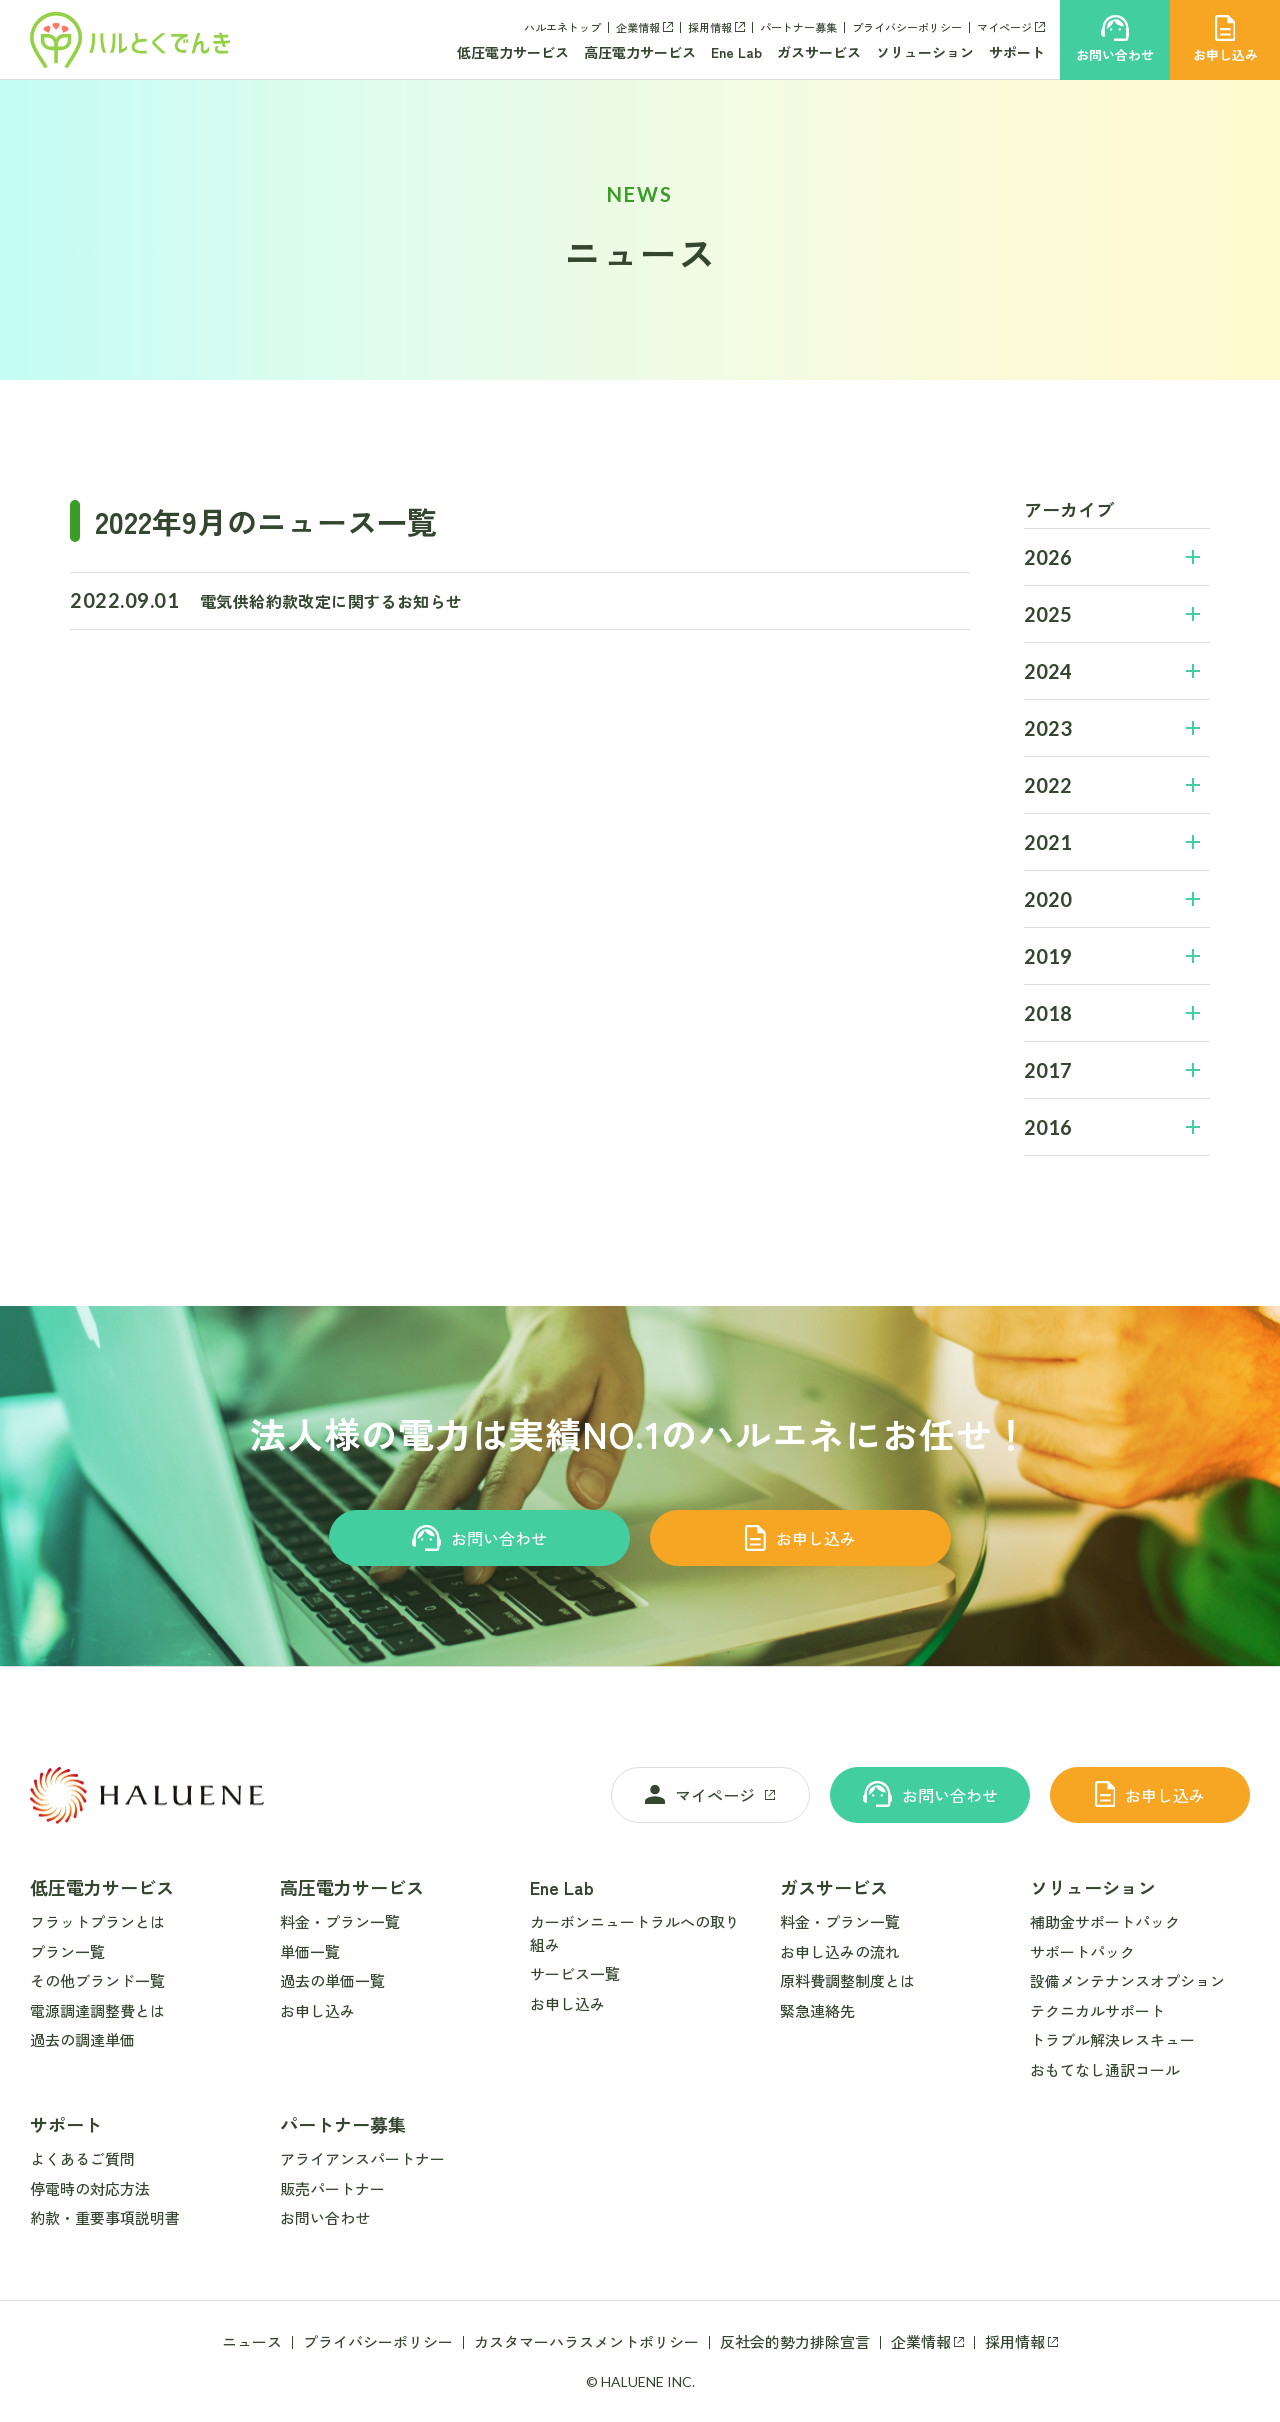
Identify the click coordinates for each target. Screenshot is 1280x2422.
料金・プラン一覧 (340, 1921)
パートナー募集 (798, 27)
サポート (1017, 52)
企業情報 (638, 27)
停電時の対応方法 (90, 2188)
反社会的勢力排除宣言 (795, 2341)
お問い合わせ (479, 1538)
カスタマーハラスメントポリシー (586, 2341)
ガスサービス (819, 52)
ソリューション (925, 52)
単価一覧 (310, 1951)
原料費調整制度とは (847, 1980)
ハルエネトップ (562, 27)
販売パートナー (332, 2188)
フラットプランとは (97, 1921)
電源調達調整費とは (97, 2010)
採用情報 (710, 27)
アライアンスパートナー (362, 2158)
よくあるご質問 (82, 2158)
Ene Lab (736, 52)
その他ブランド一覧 (97, 1980)
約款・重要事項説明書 (105, 2217)
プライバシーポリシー (907, 27)
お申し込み (800, 1538)
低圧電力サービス (513, 52)
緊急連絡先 (817, 2010)
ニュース (252, 2341)
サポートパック (1082, 1951)
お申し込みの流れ (840, 1951)
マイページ (1004, 27)
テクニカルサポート (1097, 2010)
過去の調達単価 (82, 2039)
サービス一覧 (575, 1973)
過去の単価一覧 (332, 1980)
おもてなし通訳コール (1105, 2069)
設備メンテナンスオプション (1127, 1980)
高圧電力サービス (640, 52)
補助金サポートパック (1105, 1921)
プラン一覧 (67, 1951)
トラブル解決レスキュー (1112, 2039)
